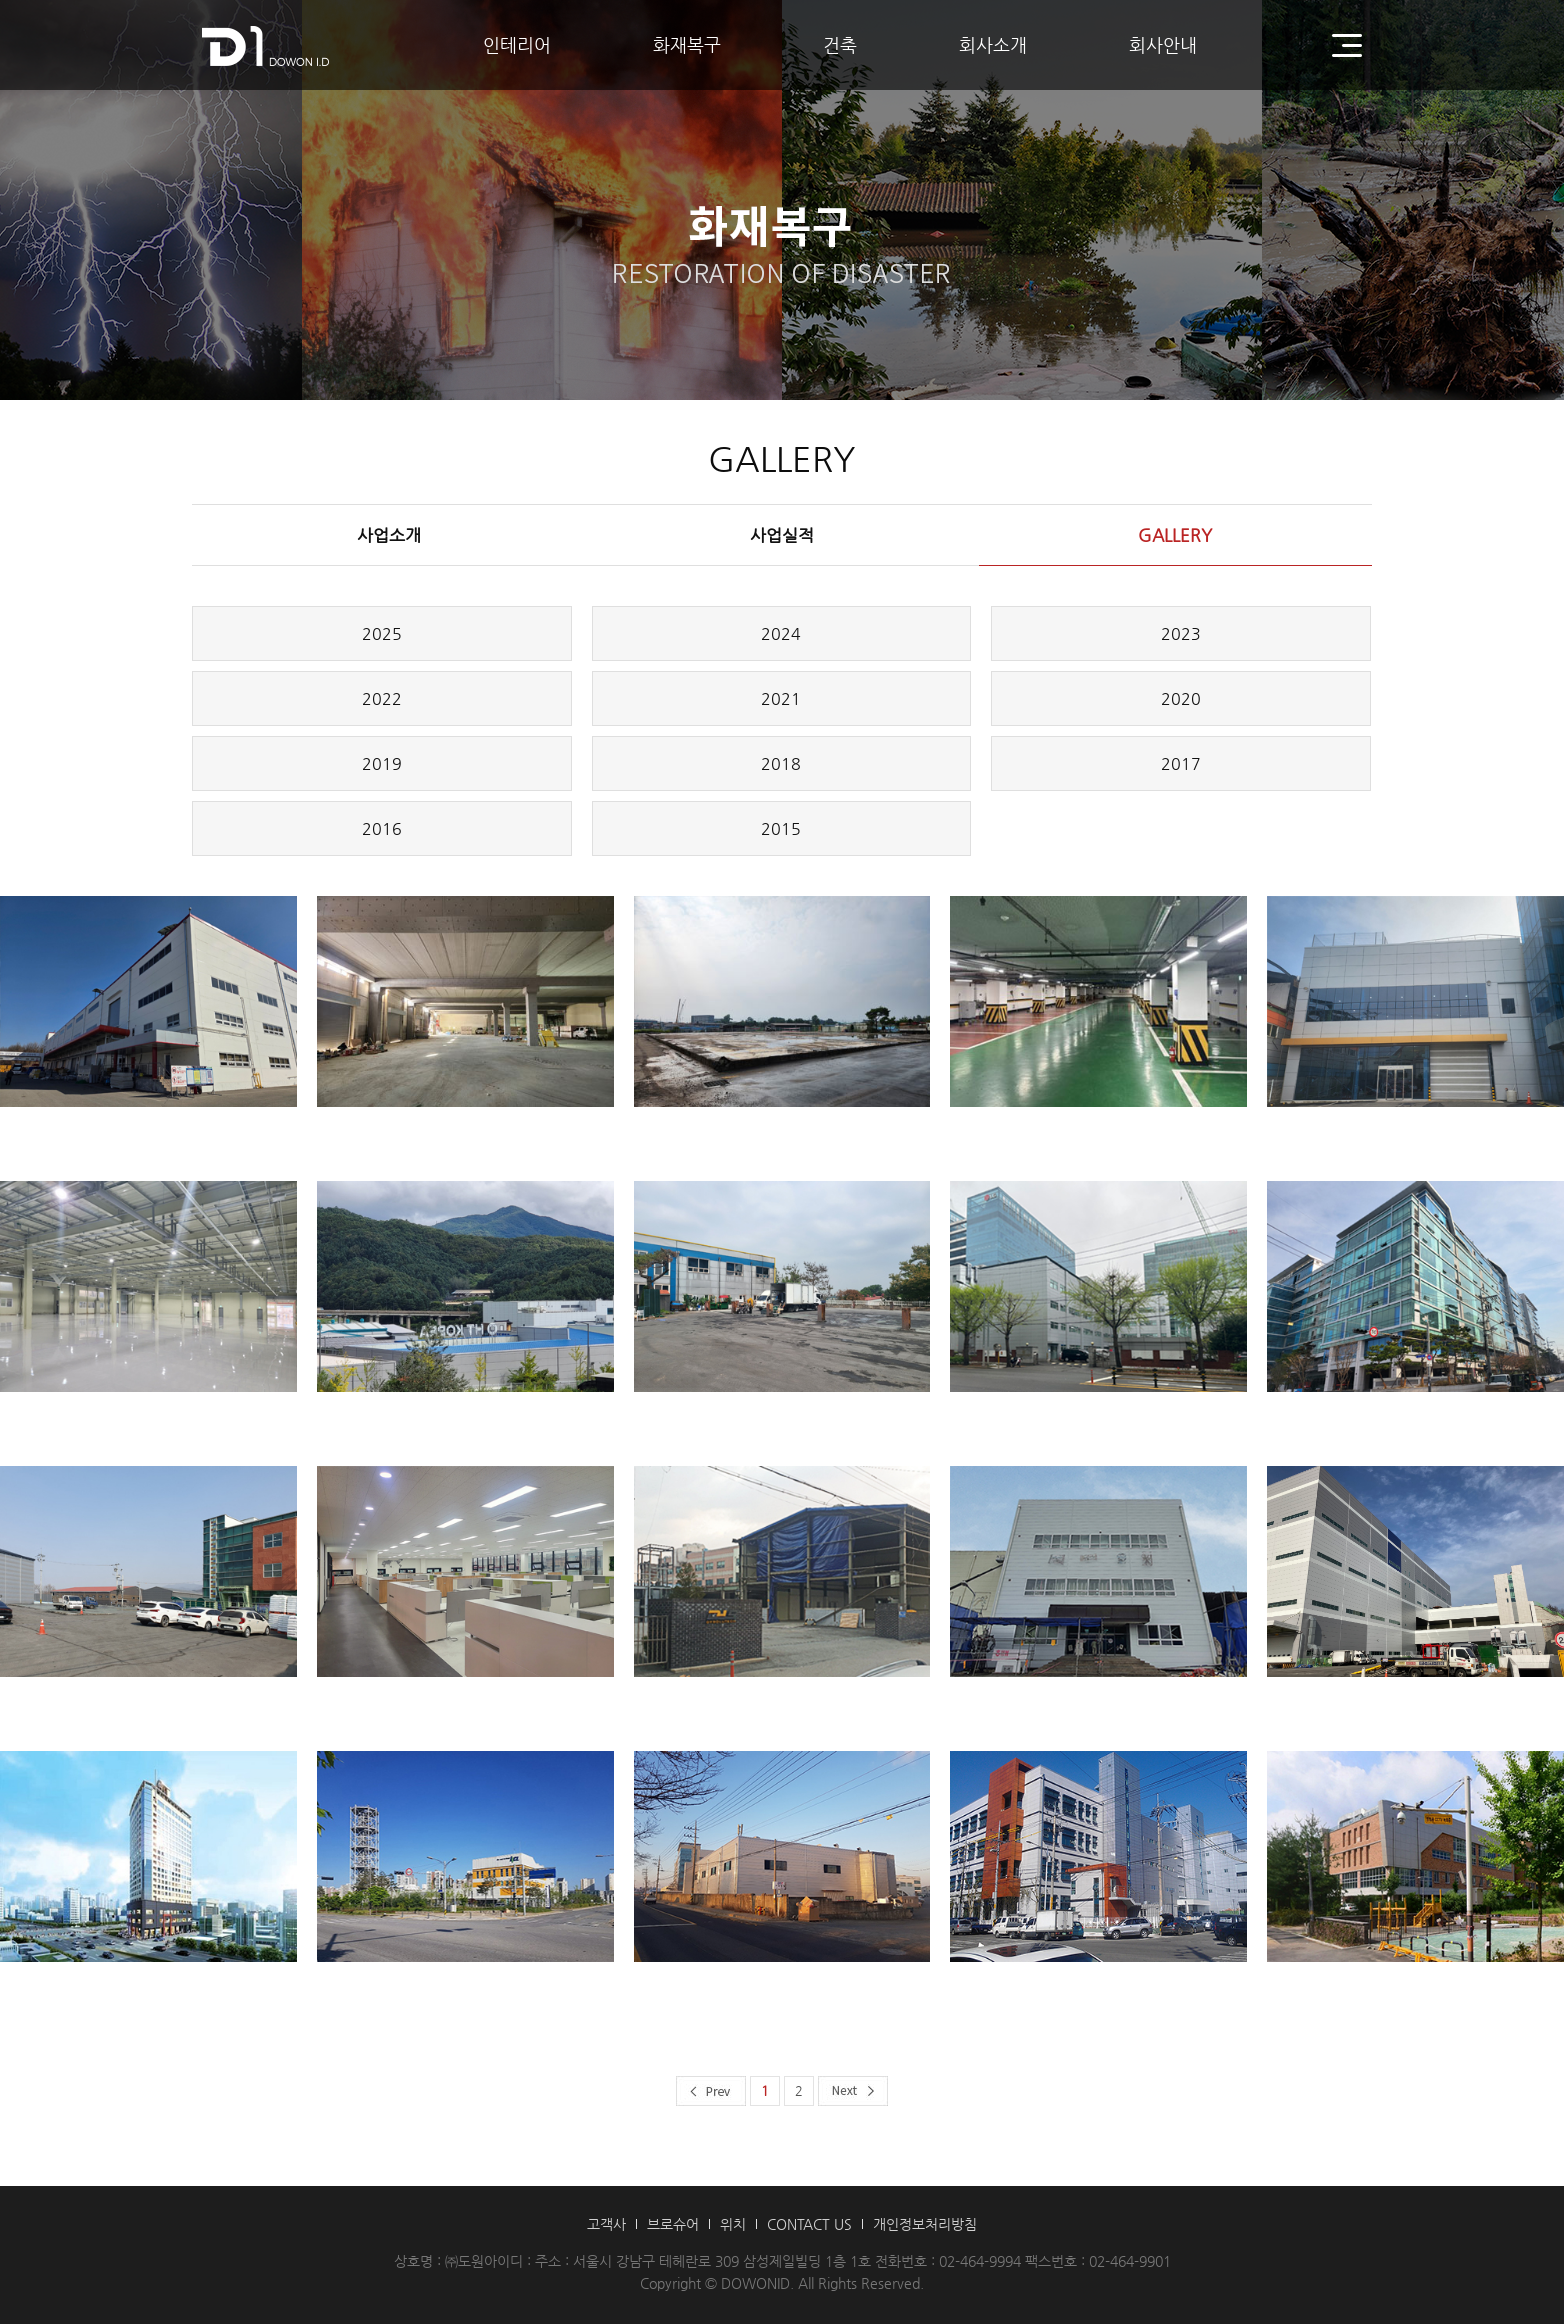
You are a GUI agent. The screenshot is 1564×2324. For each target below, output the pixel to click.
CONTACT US (809, 2224)
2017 (1181, 763)
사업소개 (389, 535)
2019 (382, 763)
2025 (382, 633)
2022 (382, 698)
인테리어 (517, 44)
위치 (733, 2224)
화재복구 (687, 44)
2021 (781, 698)
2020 (1181, 698)
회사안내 (1163, 44)
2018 (781, 763)
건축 (840, 44)
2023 (1181, 633)
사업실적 (782, 535)
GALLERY (1175, 535)
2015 (781, 828)
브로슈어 (673, 2224)
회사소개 (993, 44)
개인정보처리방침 (925, 2224)
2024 (781, 633)
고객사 (606, 2224)
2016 (382, 828)
